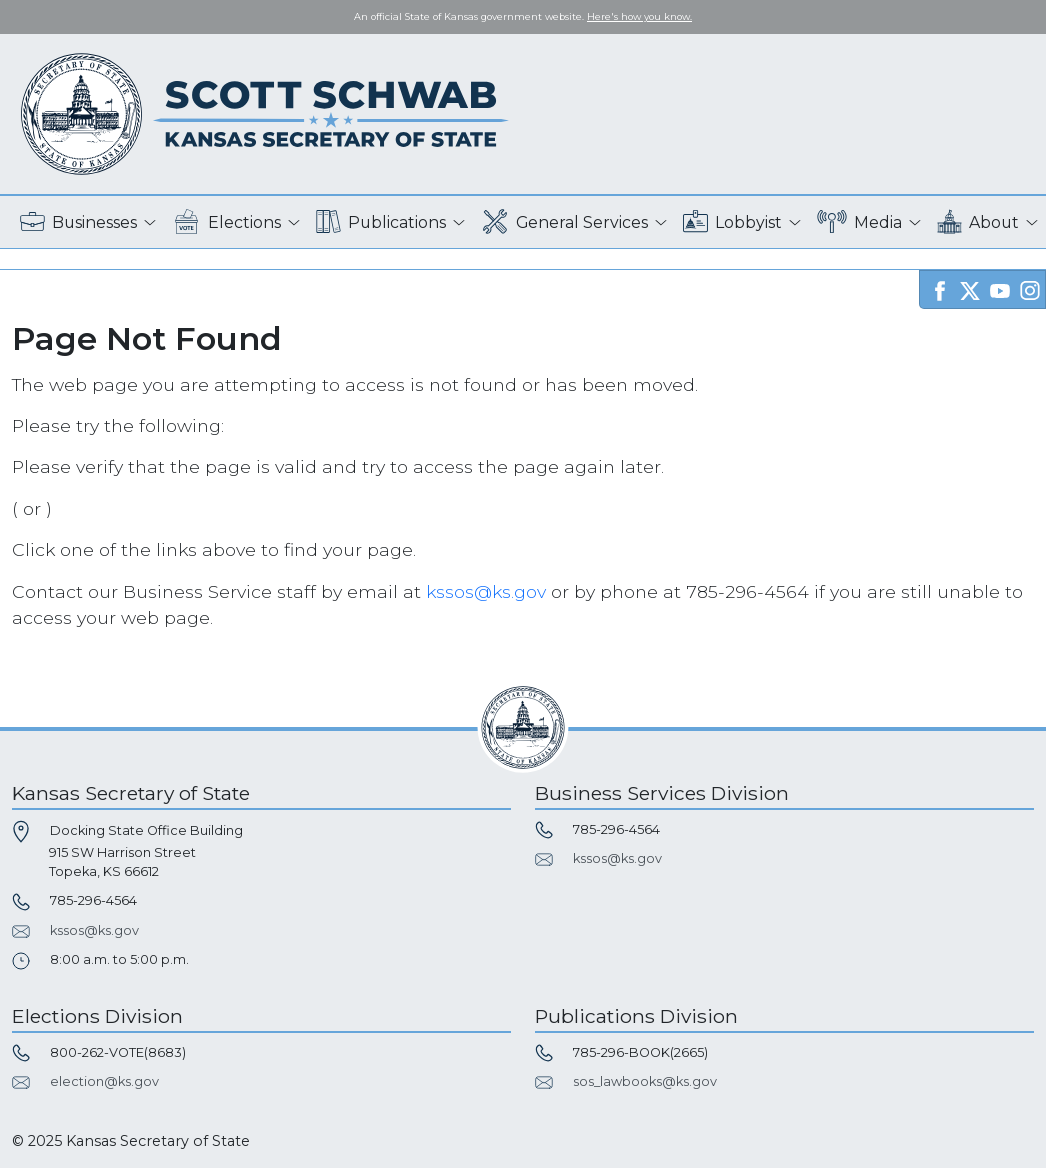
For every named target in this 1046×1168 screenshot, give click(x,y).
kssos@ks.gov (486, 591)
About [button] (978, 222)
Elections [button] (226, 222)
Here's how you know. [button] (639, 16)
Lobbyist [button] (732, 222)
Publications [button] (381, 222)
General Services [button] (565, 222)
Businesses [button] (78, 222)
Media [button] (859, 222)
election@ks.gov (104, 1081)
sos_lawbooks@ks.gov (645, 1081)
